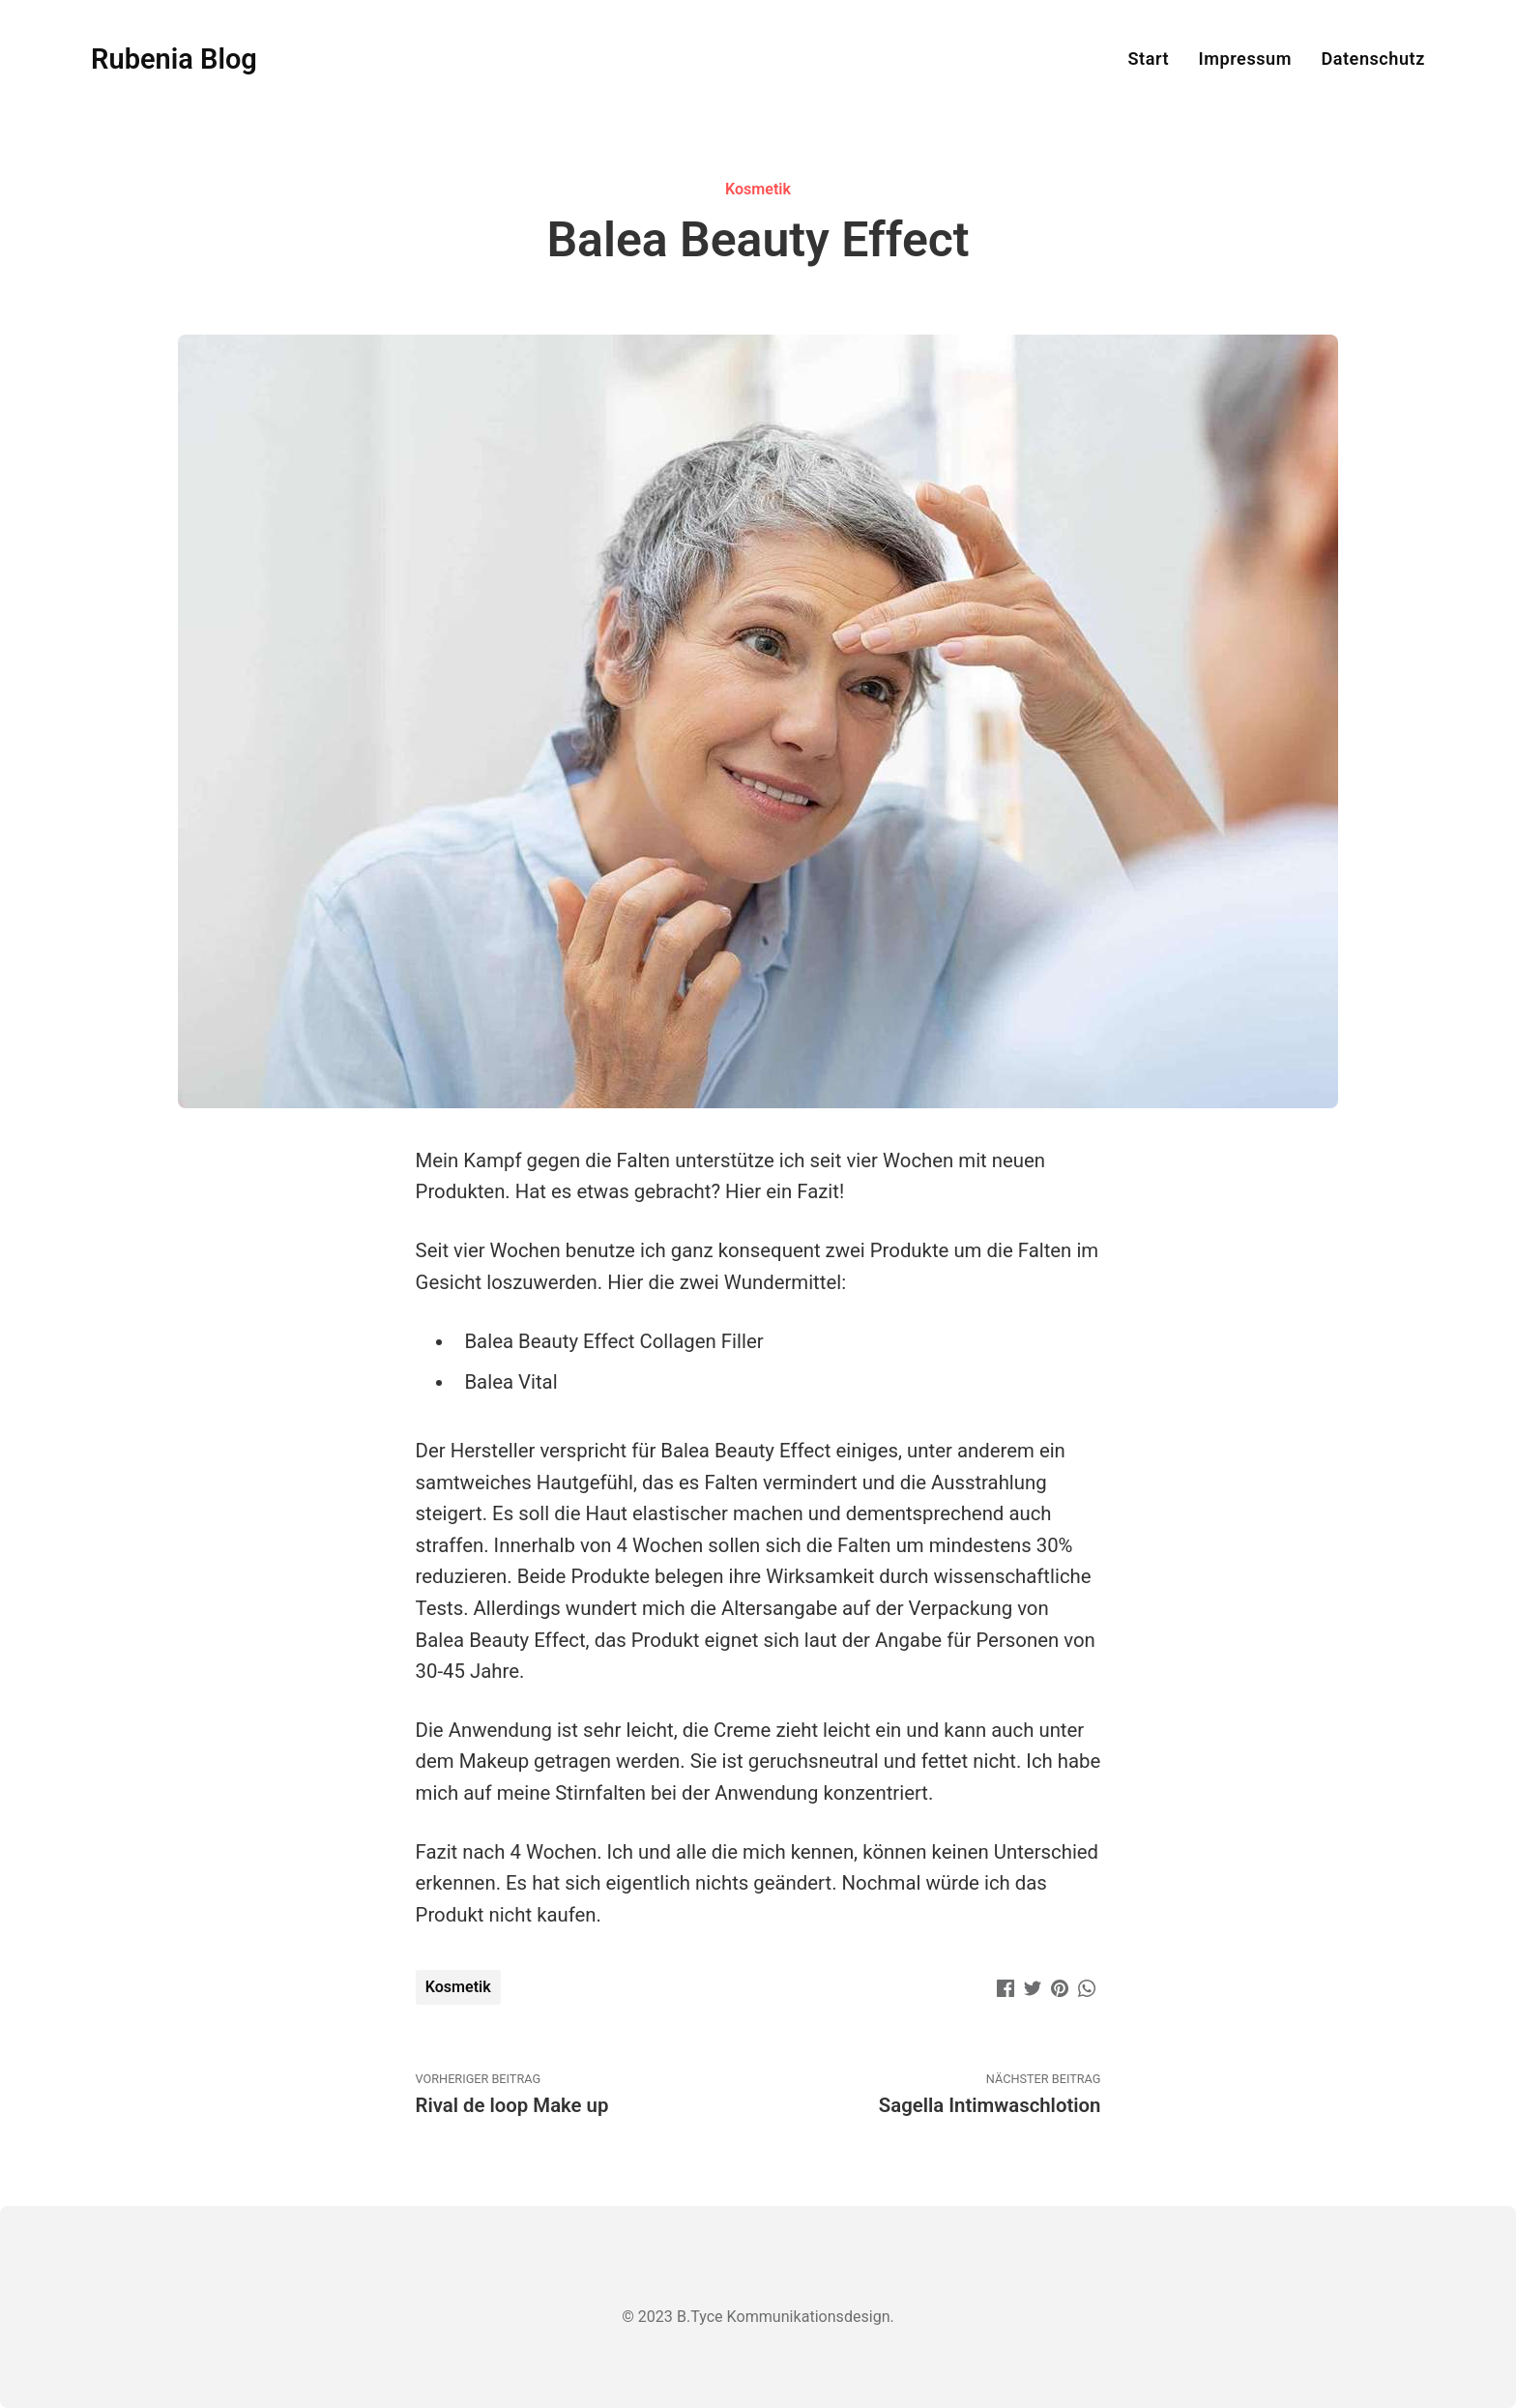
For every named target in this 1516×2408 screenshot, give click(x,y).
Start (1148, 58)
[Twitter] (1032, 1986)
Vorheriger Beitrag (587, 2094)
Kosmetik (758, 189)
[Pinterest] (1059, 1986)
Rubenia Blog (174, 59)
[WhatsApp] (1086, 1986)
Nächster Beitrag (929, 2094)
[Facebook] (1005, 1986)
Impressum (1245, 58)
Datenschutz (1372, 58)
